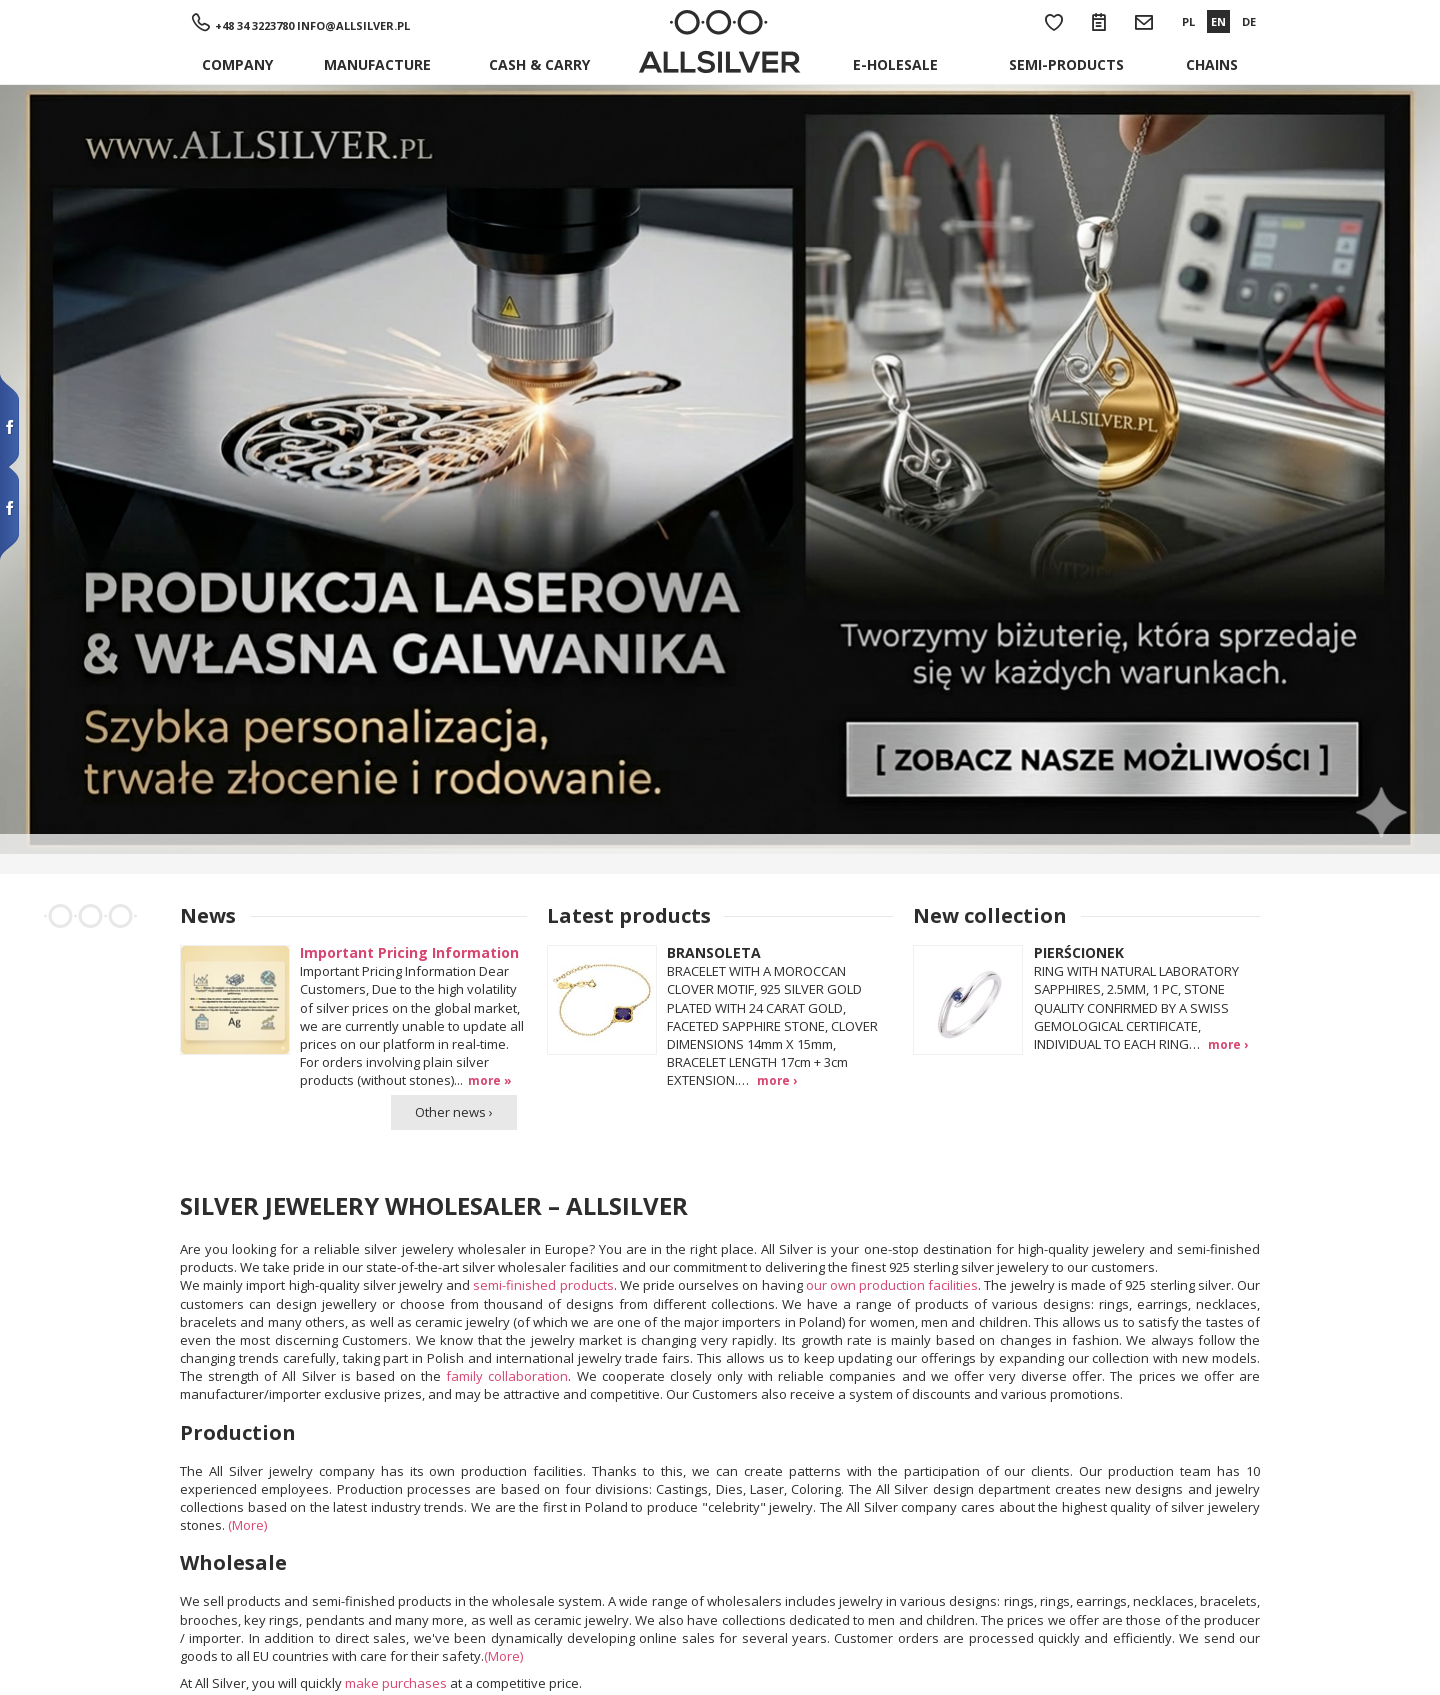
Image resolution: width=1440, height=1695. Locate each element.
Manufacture (377, 64)
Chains (1212, 64)
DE (1249, 21)
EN (1218, 21)
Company (237, 64)
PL (1188, 21)
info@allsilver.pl (353, 25)
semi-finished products (543, 1285)
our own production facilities (892, 1285)
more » (490, 1080)
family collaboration (507, 1376)
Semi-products (1066, 64)
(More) (247, 1525)
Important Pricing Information (409, 952)
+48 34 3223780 (254, 25)
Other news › (454, 1112)
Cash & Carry (539, 64)
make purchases (396, 1683)
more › (777, 1080)
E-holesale (895, 64)
